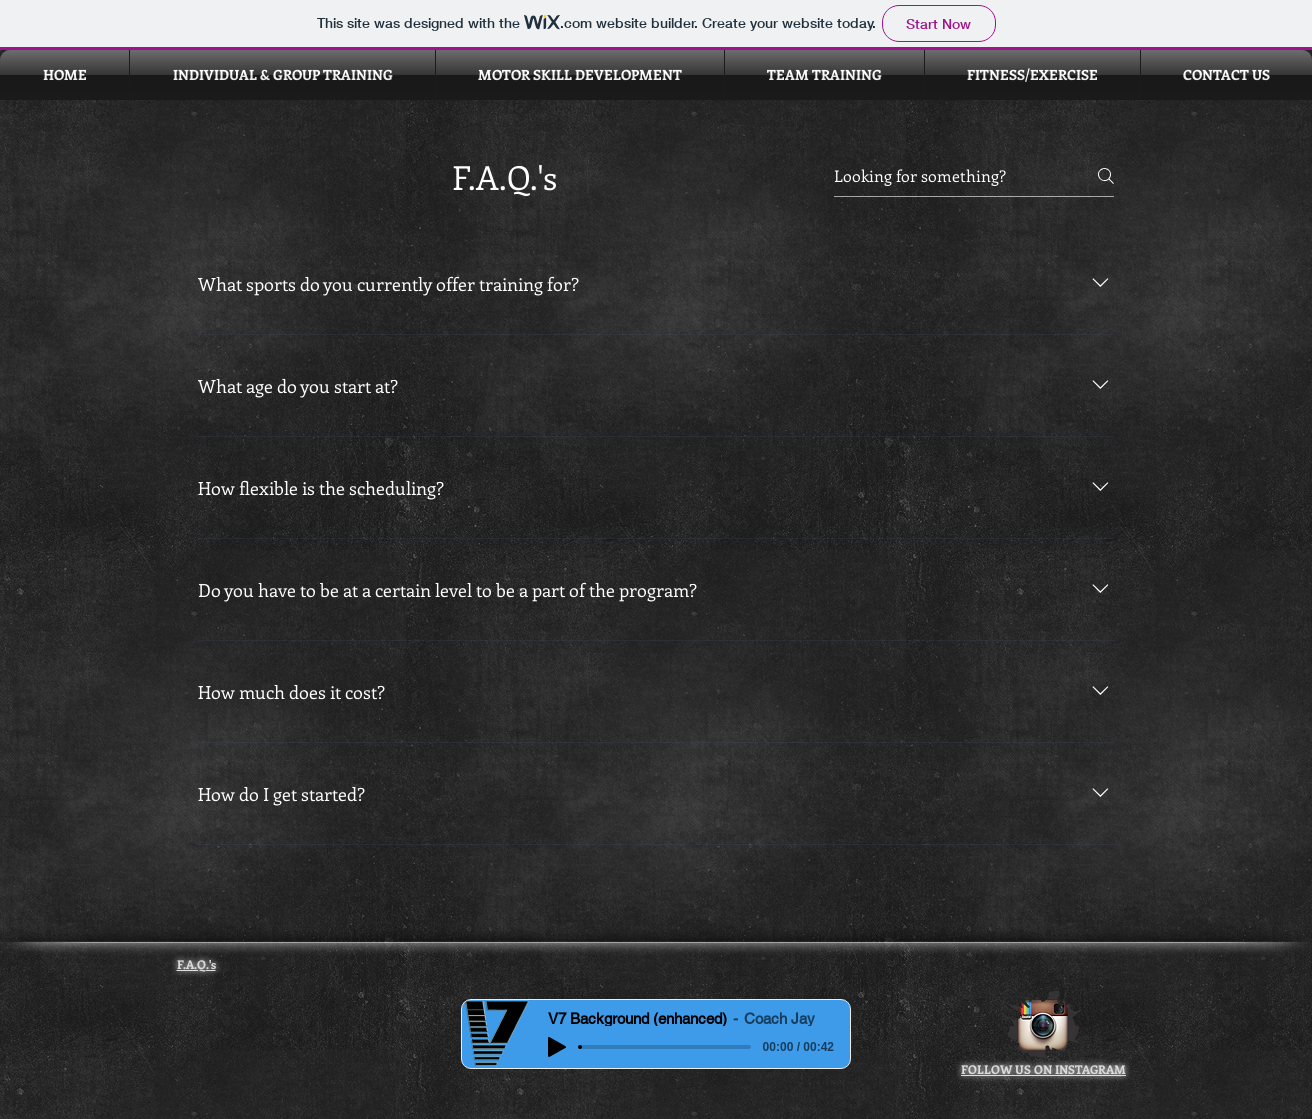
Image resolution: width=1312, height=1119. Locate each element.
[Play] (557, 1047)
